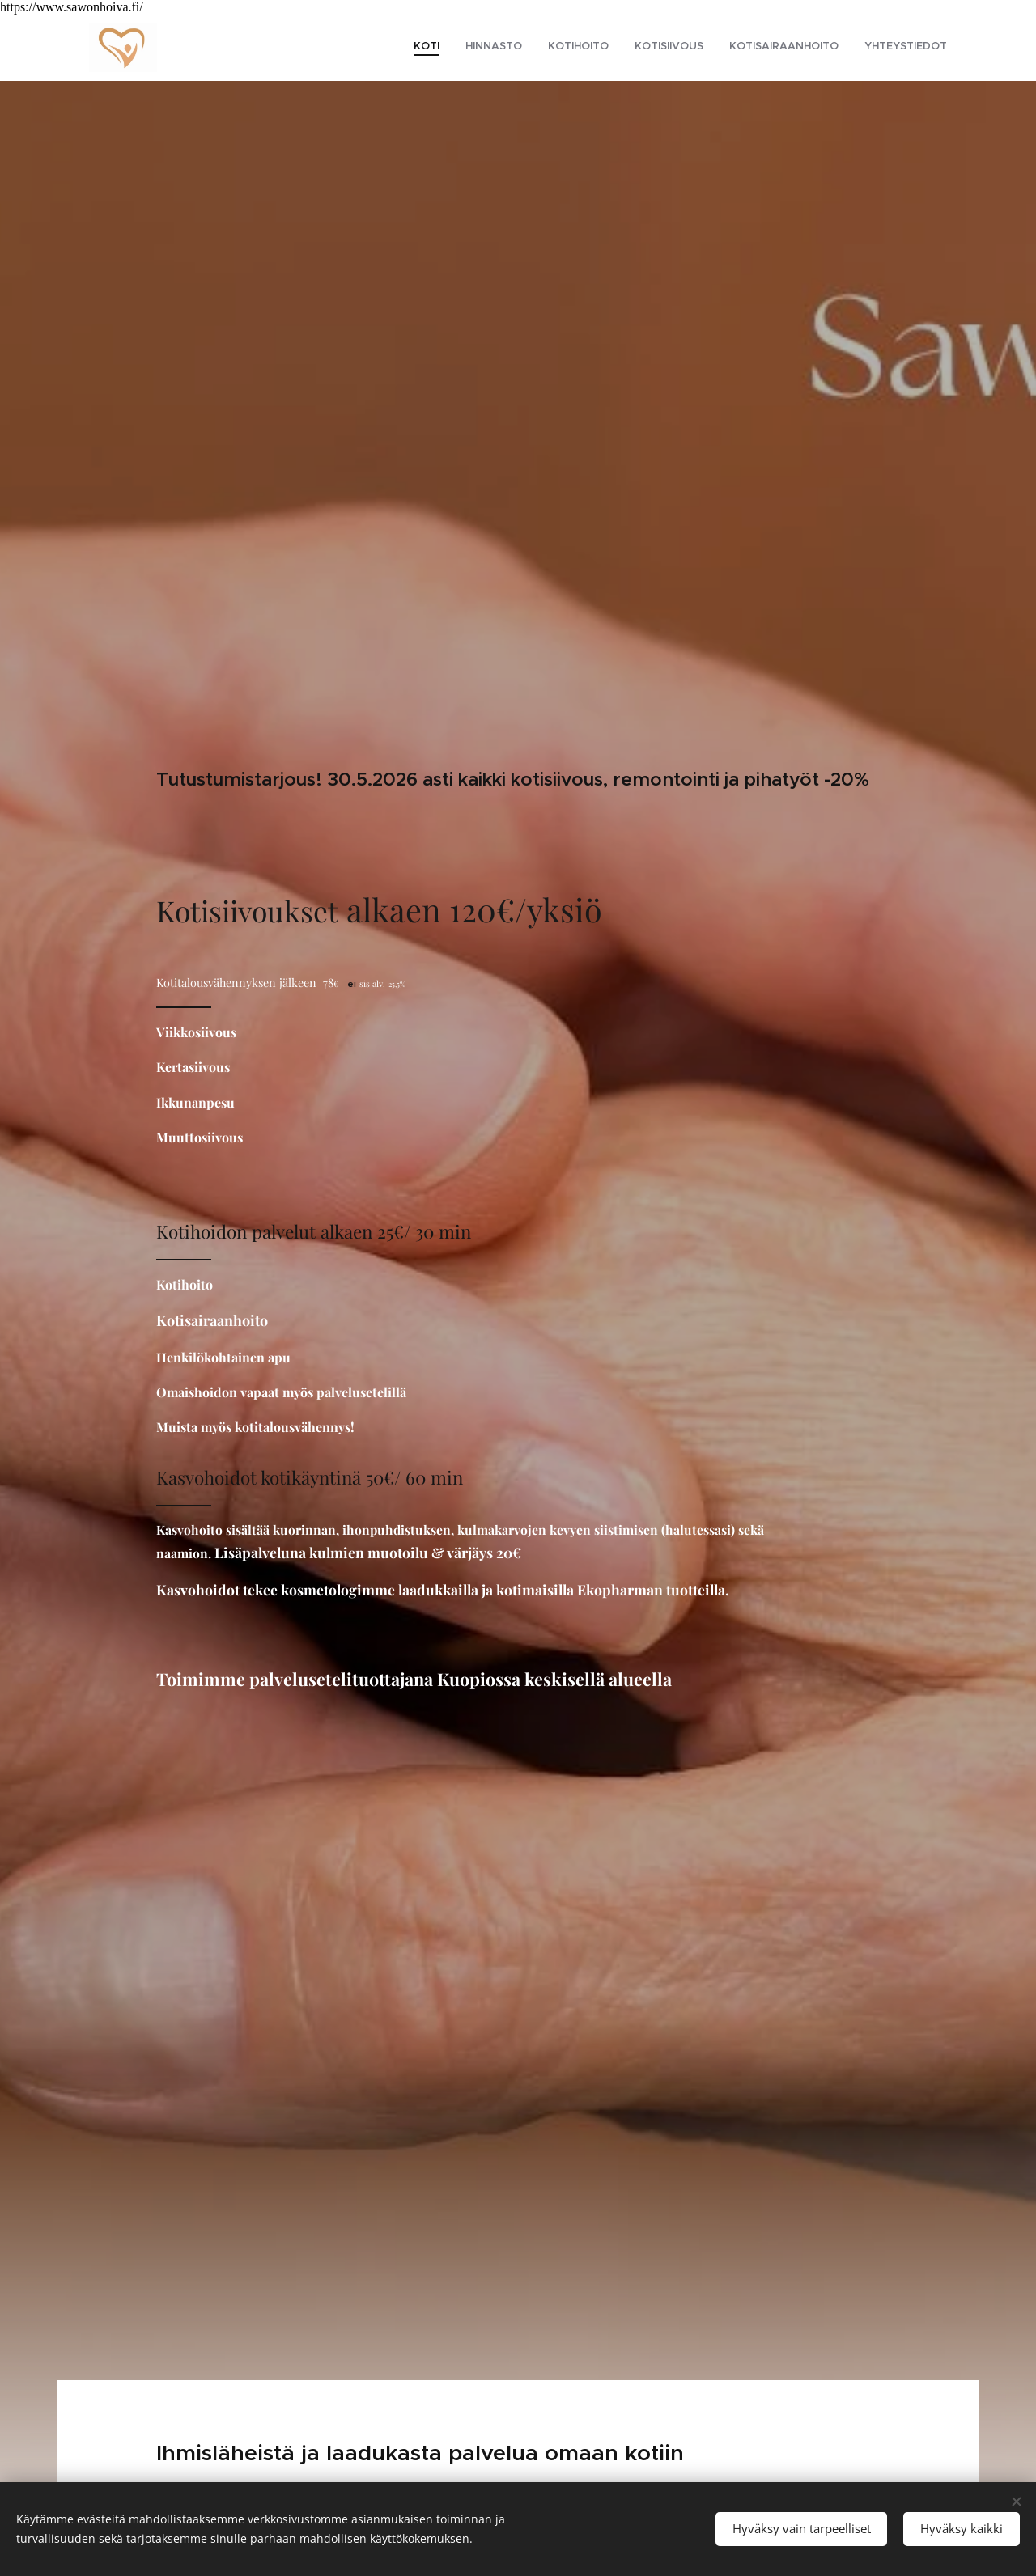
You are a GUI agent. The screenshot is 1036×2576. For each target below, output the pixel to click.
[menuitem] (821, 48)
